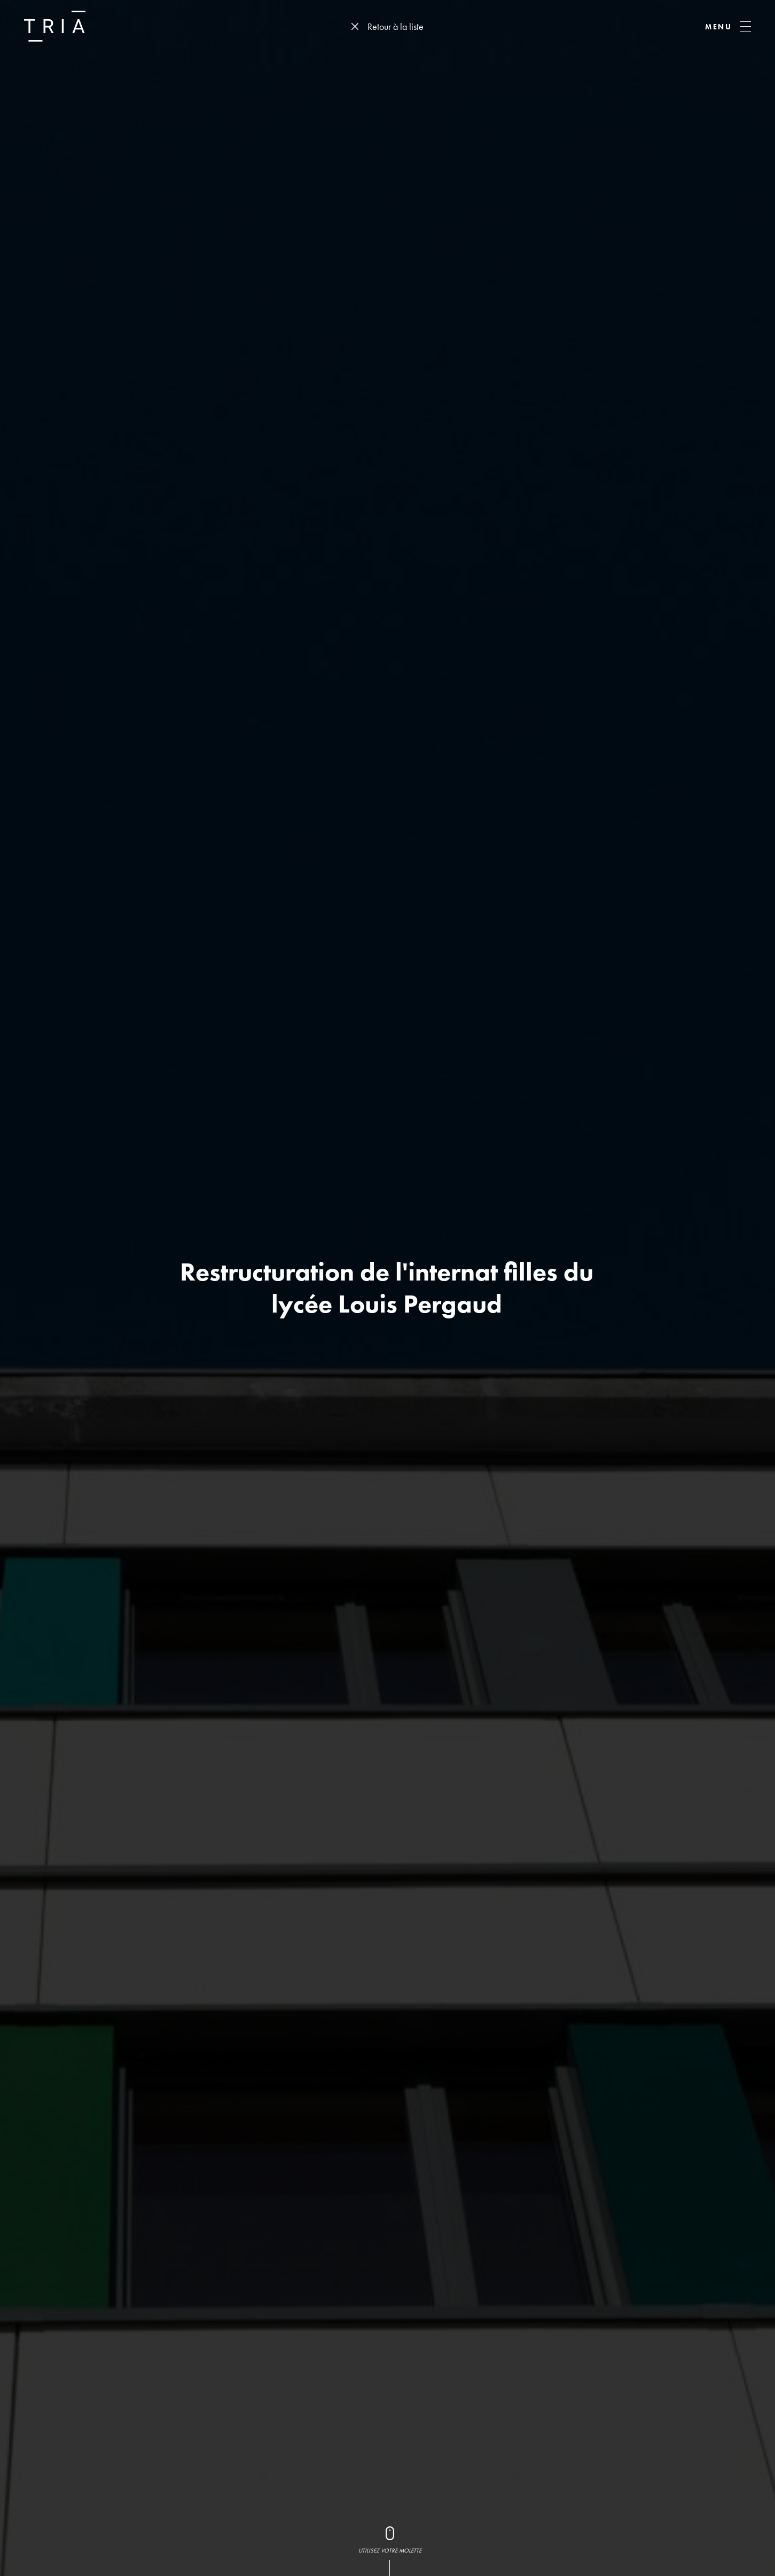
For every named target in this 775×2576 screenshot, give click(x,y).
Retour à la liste (395, 26)
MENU (718, 27)
